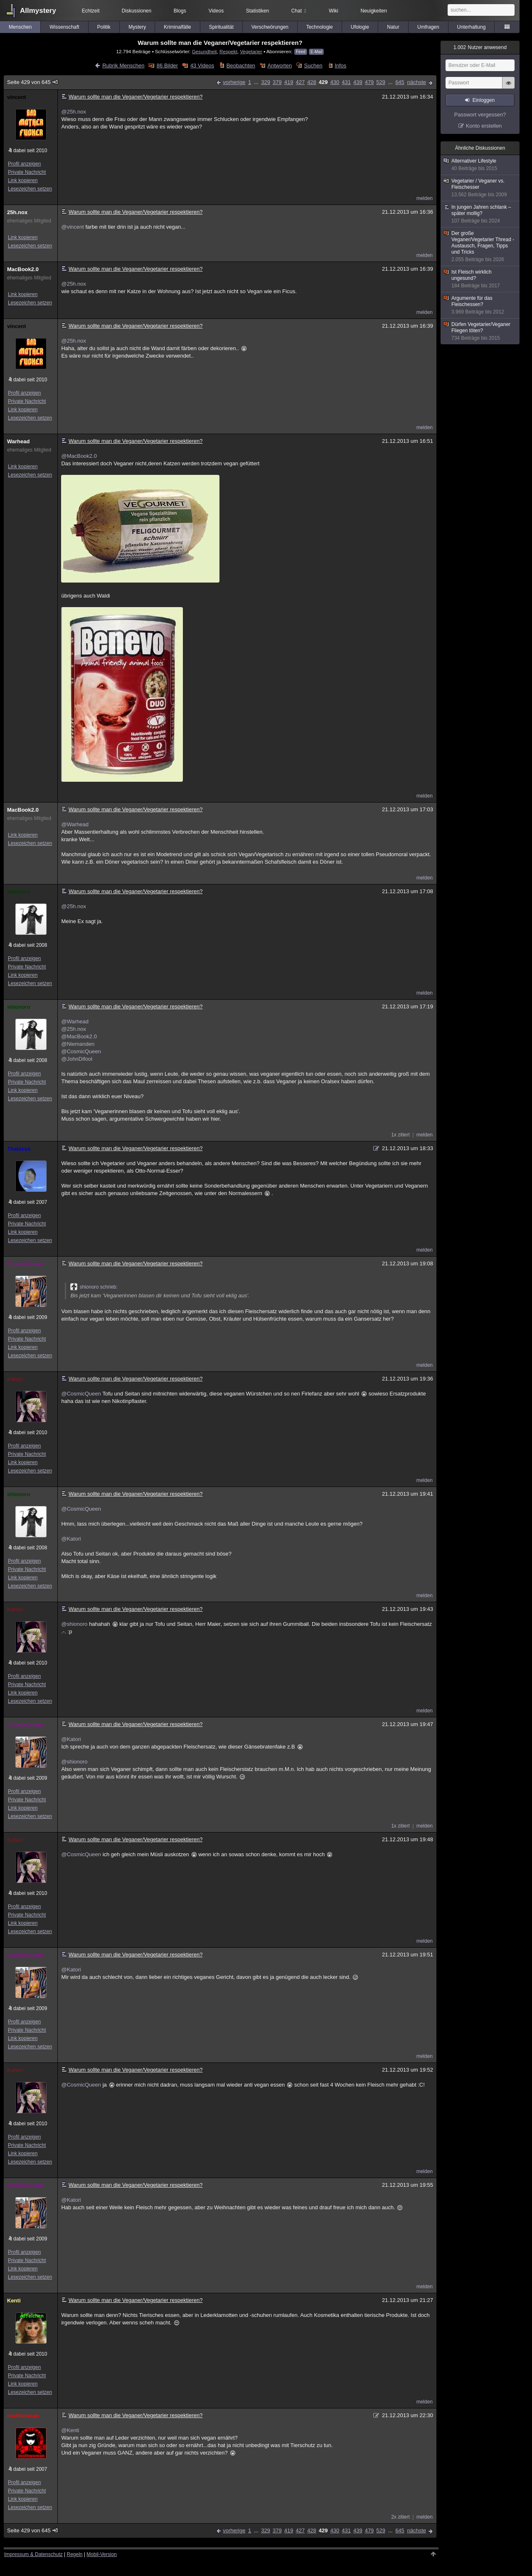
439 (357, 82)
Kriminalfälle (177, 27)
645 (399, 82)
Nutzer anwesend (480, 47)
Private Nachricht (27, 172)
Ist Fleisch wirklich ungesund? (480, 279)
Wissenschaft (64, 27)
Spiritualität (221, 27)
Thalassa (18, 1149)
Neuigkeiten (374, 11)
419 (288, 82)
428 (311, 82)
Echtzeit (91, 11)
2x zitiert (400, 2517)
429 (323, 82)
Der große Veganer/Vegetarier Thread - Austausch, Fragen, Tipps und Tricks (480, 246)
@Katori (71, 1539)
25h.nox (17, 212)
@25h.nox (73, 112)
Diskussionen (136, 11)
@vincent (72, 227)
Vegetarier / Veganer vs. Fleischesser (480, 188)
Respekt (228, 51)
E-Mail (316, 51)
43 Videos (202, 65)
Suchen (313, 65)
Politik (104, 27)
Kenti (14, 2300)
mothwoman (23, 2416)
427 (300, 82)
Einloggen (484, 100)
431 (346, 82)
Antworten (280, 65)
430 (335, 82)
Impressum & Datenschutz (33, 2554)
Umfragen (428, 27)
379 (277, 82)
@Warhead (74, 824)
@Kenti (70, 2430)
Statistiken (257, 11)
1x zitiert (400, 1135)
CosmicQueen (25, 1264)
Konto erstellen (484, 126)
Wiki (333, 11)
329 (265, 82)
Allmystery (38, 11)
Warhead (18, 441)
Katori (15, 1379)
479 (369, 82)
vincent (16, 97)
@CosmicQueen (81, 1051)
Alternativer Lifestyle (480, 165)
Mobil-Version (101, 2554)
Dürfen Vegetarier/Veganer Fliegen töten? (480, 331)
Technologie (319, 27)
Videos (216, 11)
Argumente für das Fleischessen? (480, 305)
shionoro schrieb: (93, 1287)
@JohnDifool (76, 1059)
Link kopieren (22, 180)
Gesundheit (204, 51)
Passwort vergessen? (480, 114)
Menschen (20, 27)
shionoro (18, 892)
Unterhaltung (471, 27)
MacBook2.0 (23, 269)
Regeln (75, 2554)
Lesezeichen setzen (30, 189)
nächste (416, 82)
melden (424, 198)
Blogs (180, 11)
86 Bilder (167, 65)
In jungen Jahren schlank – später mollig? (480, 214)
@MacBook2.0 (78, 456)
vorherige (234, 82)
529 (380, 82)
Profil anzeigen (24, 164)
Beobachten (241, 65)
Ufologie (360, 27)
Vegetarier (251, 51)
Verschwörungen (269, 27)
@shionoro (74, 1624)
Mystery (137, 27)
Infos (340, 65)
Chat (298, 11)
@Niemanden (77, 1044)
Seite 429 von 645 (33, 82)
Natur (393, 27)
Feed (300, 51)
